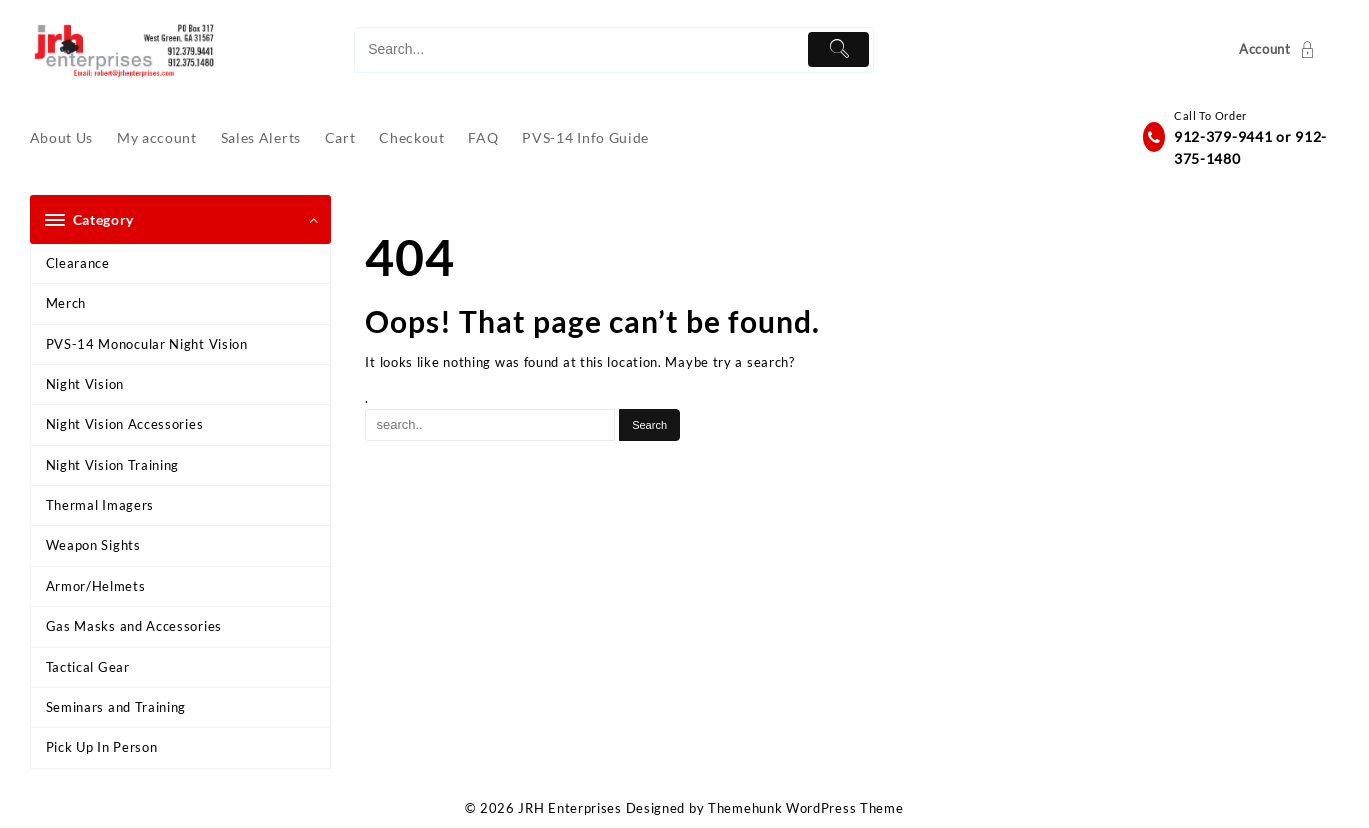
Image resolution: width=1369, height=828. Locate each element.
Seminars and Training (116, 707)
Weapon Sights (93, 545)
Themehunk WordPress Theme (806, 808)
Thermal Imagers (100, 505)
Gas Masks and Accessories (134, 626)
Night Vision (85, 384)
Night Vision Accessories (125, 424)
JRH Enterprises (570, 808)
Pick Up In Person (102, 747)
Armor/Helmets (96, 586)
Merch (66, 303)
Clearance (78, 263)
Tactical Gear (88, 667)
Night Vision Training (113, 465)
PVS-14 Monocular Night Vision (147, 344)
